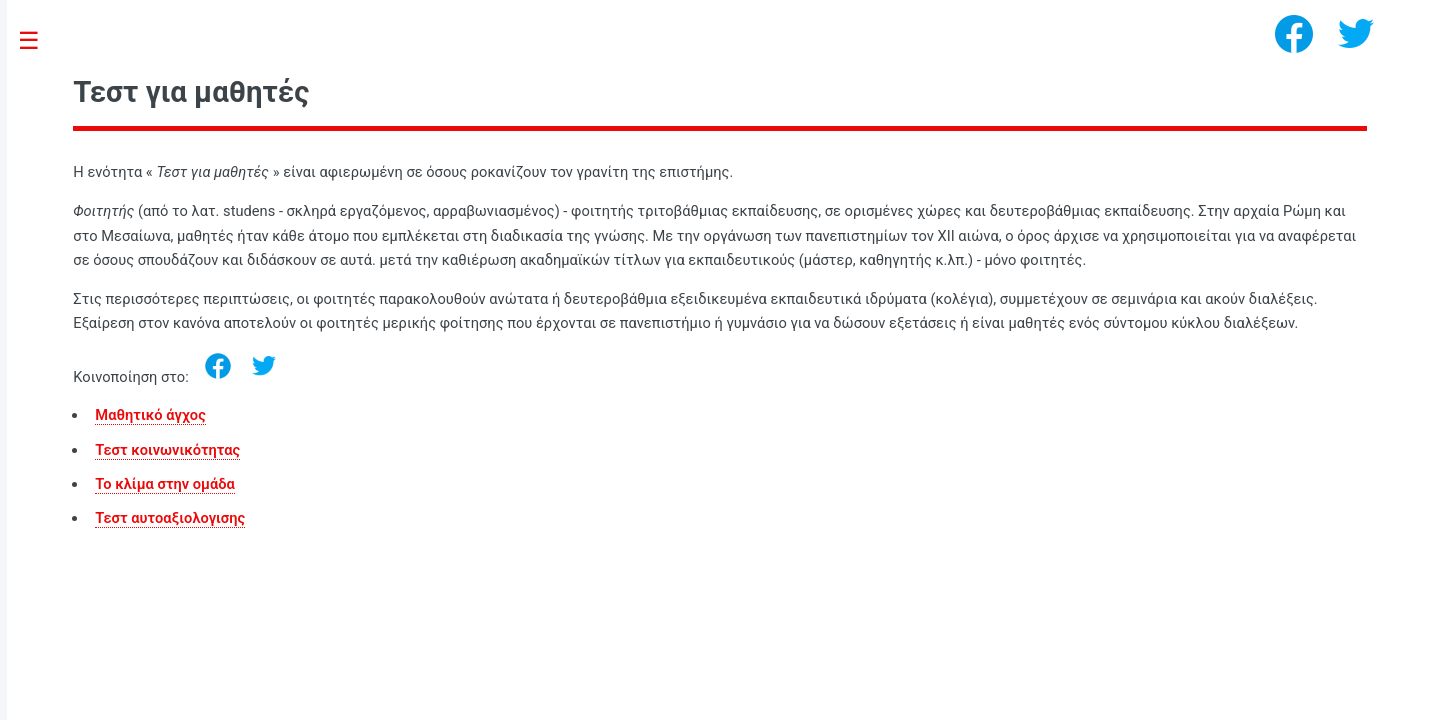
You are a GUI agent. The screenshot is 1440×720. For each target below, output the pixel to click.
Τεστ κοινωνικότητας (167, 450)
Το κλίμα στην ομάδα (164, 484)
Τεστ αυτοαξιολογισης (170, 518)
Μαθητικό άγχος (150, 415)
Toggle (39, 41)
